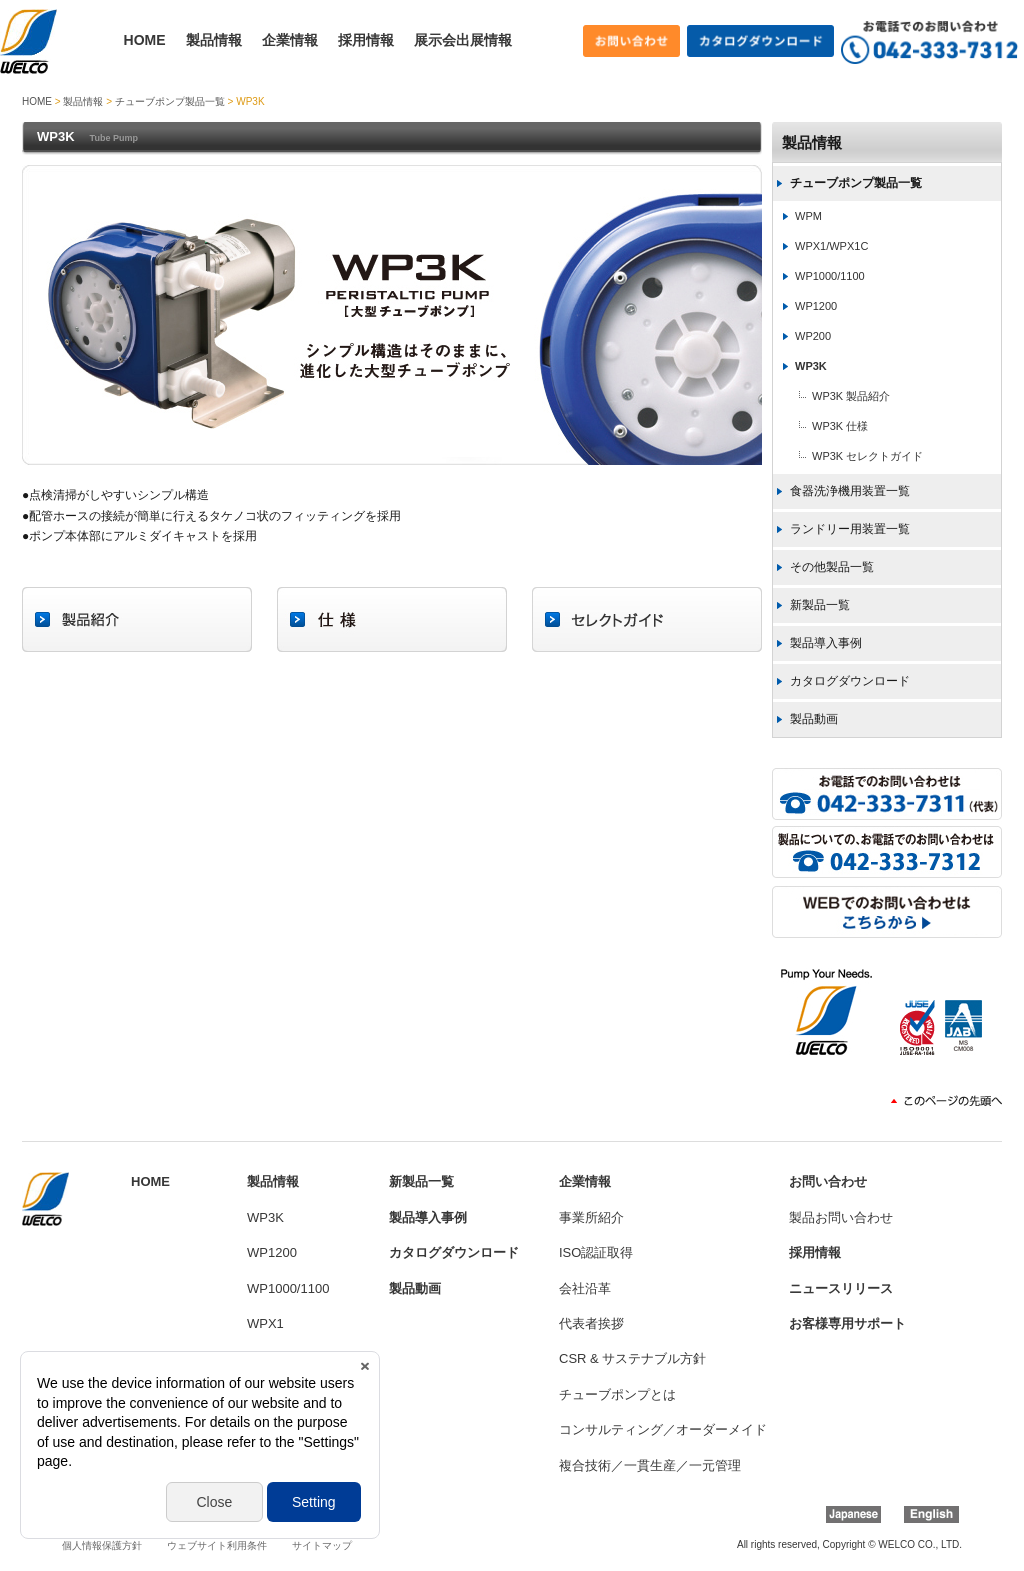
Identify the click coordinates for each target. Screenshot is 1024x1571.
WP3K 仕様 (840, 426)
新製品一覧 (820, 605)
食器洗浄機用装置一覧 (850, 491)
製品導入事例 (826, 643)
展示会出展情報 (463, 40)
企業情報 (290, 40)
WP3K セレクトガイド (867, 456)
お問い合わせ (828, 1181)
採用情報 (366, 40)
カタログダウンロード (850, 681)
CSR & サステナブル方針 (632, 1358)
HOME (145, 40)
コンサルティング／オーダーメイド (663, 1429)
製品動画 (814, 719)
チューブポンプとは (617, 1394)
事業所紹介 (591, 1217)
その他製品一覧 (832, 567)
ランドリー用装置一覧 (850, 529)
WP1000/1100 (830, 276)
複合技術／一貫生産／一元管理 (650, 1465)
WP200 (813, 336)
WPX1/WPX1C (831, 246)
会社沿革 (585, 1288)
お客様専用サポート (847, 1323)
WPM (808, 216)
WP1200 (816, 306)
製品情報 (214, 40)
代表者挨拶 (591, 1323)
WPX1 (265, 1323)
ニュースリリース (841, 1288)
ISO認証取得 (596, 1252)
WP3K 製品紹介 (851, 396)
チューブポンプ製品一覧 (170, 101)
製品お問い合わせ (841, 1217)
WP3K (811, 366)
